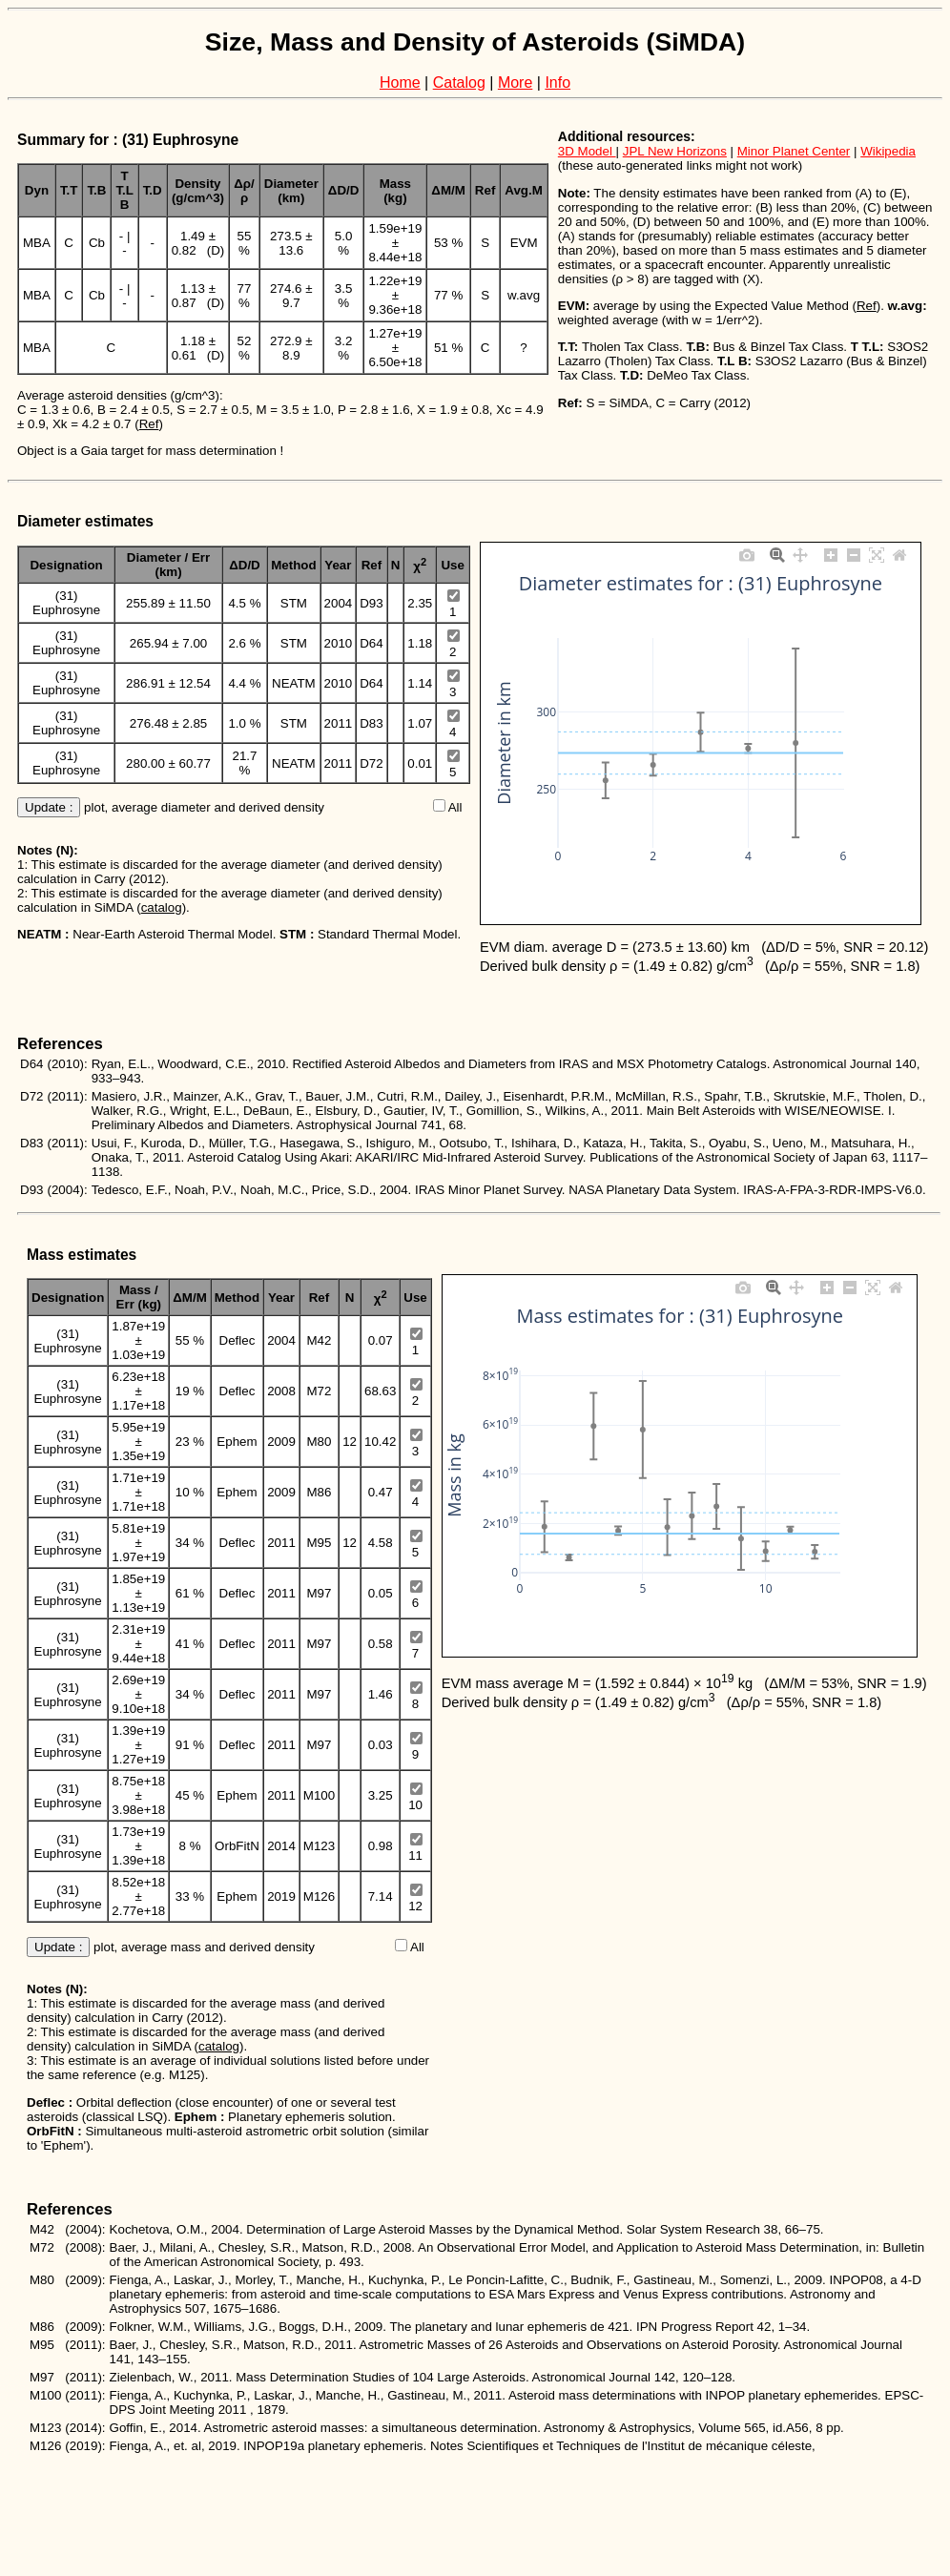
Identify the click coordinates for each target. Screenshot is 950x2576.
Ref (149, 424)
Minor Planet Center (794, 151)
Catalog (459, 82)
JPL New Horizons (675, 151)
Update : (48, 807)
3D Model (587, 151)
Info (557, 82)
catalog (161, 907)
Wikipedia (888, 151)
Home (400, 82)
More (515, 82)
